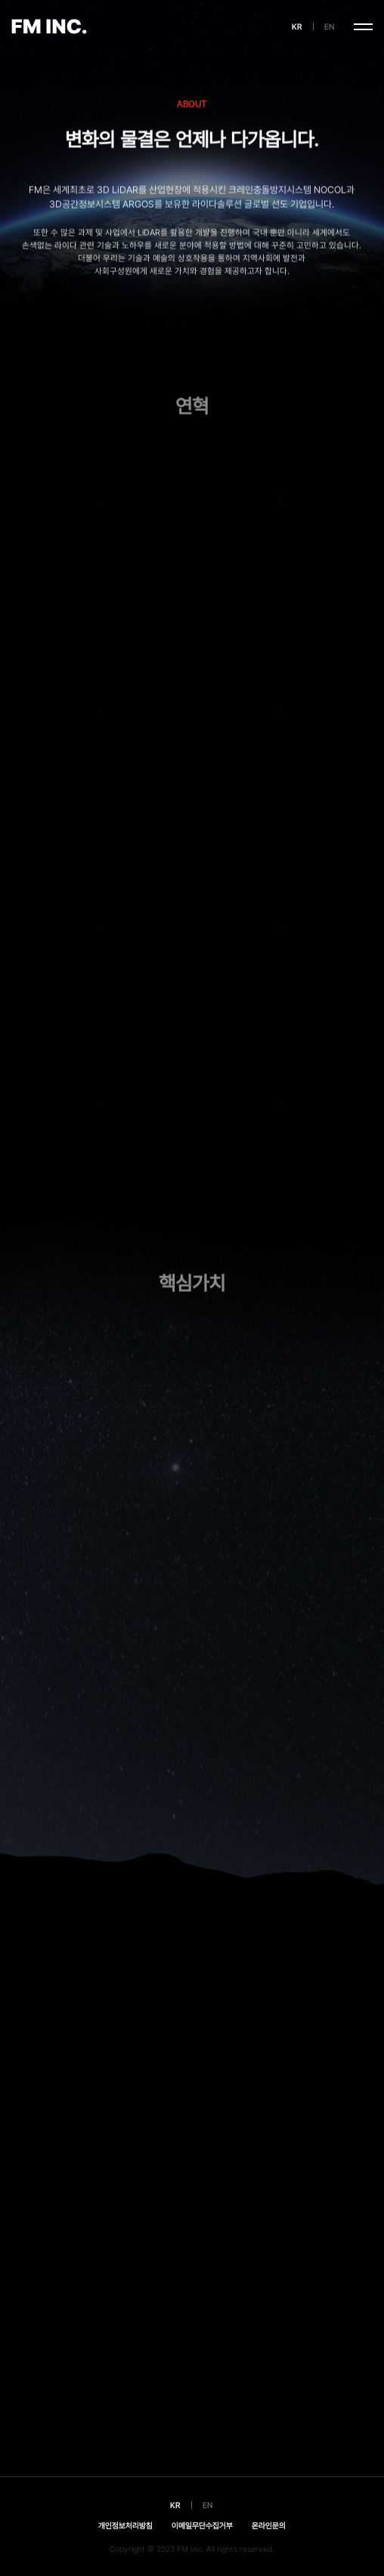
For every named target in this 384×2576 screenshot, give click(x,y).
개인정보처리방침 (125, 2525)
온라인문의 (269, 2525)
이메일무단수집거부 (202, 2525)
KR (297, 26)
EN (329, 26)
